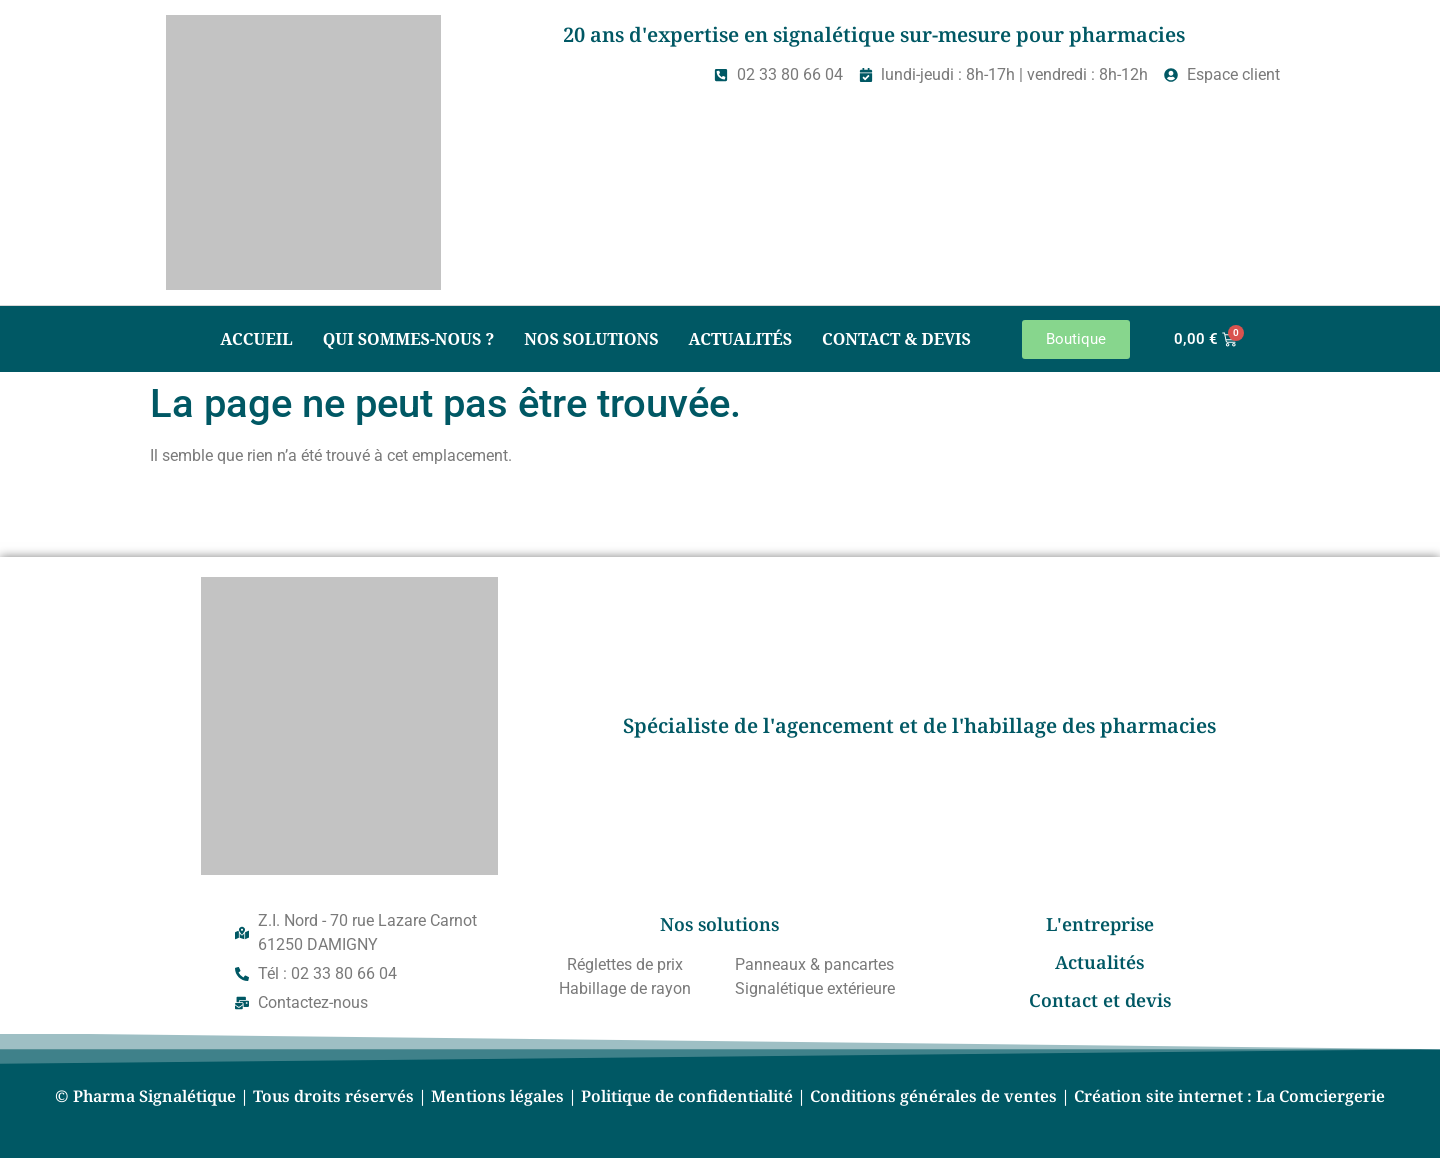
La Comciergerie (1320, 1096)
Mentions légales (497, 1096)
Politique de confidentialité (687, 1096)
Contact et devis (1100, 1000)
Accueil (256, 339)
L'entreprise (1100, 924)
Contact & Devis (896, 339)
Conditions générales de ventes (933, 1096)
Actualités (740, 339)
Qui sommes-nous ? (409, 339)
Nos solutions (591, 339)
